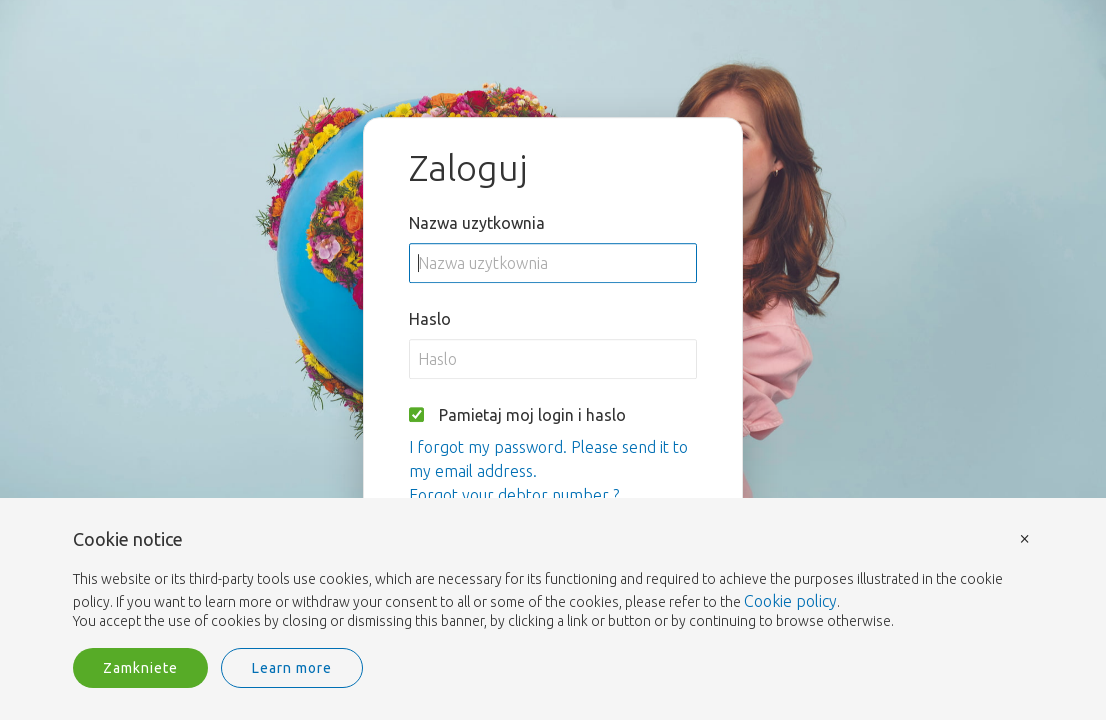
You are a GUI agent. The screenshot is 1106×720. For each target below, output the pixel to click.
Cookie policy (790, 601)
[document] (553, 581)
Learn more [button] (292, 668)
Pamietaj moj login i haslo (532, 415)
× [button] (1025, 537)
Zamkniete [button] (140, 668)
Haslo (430, 319)
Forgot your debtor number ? (514, 495)
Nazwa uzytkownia (477, 223)
